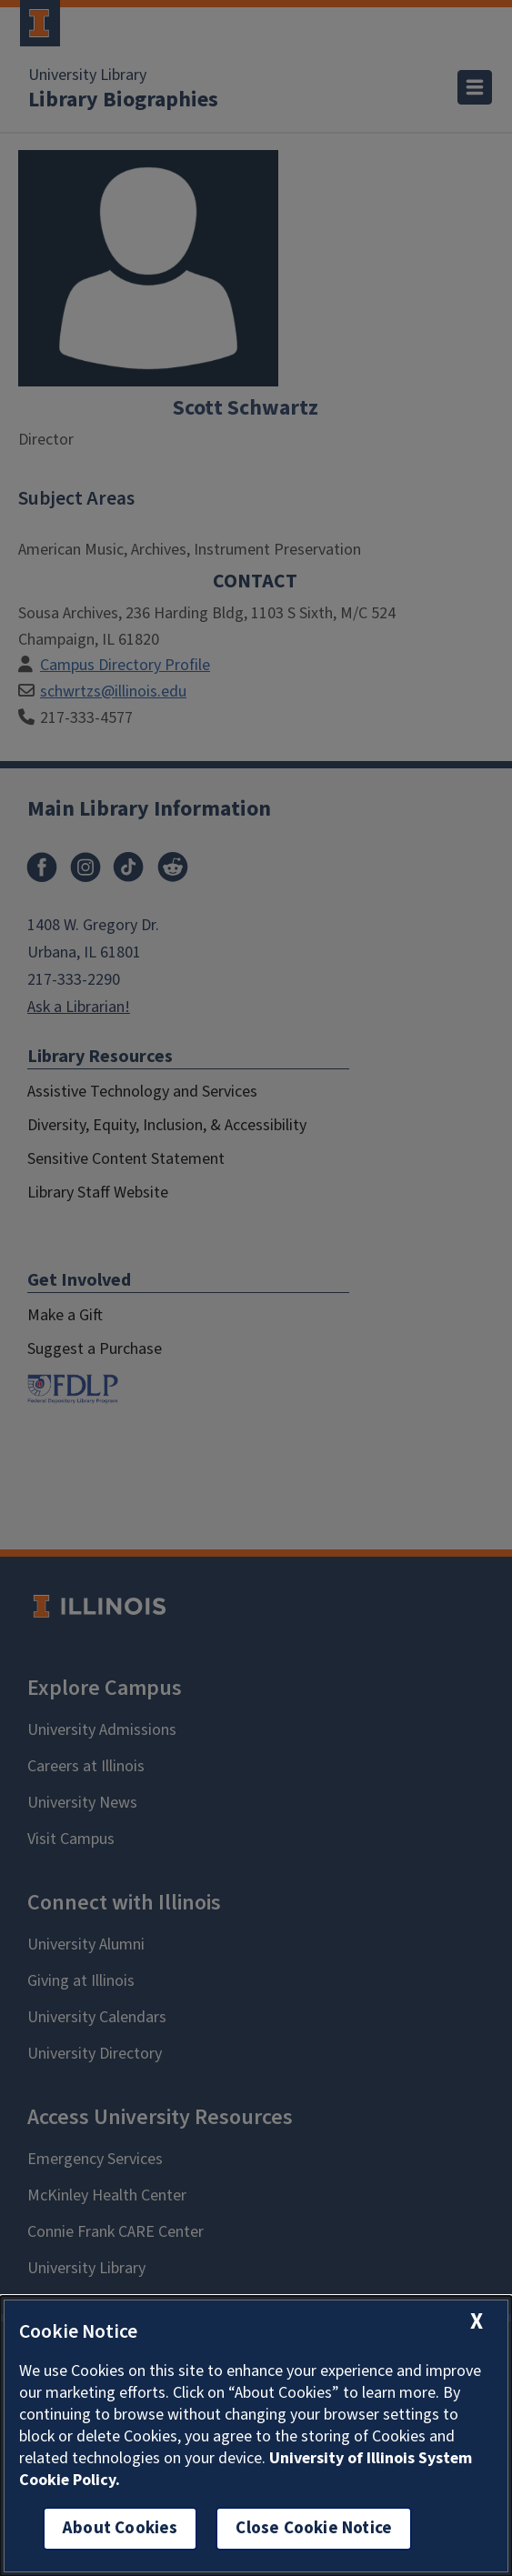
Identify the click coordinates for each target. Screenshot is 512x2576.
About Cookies (120, 2528)
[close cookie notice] (476, 2321)
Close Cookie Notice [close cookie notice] (314, 2528)
